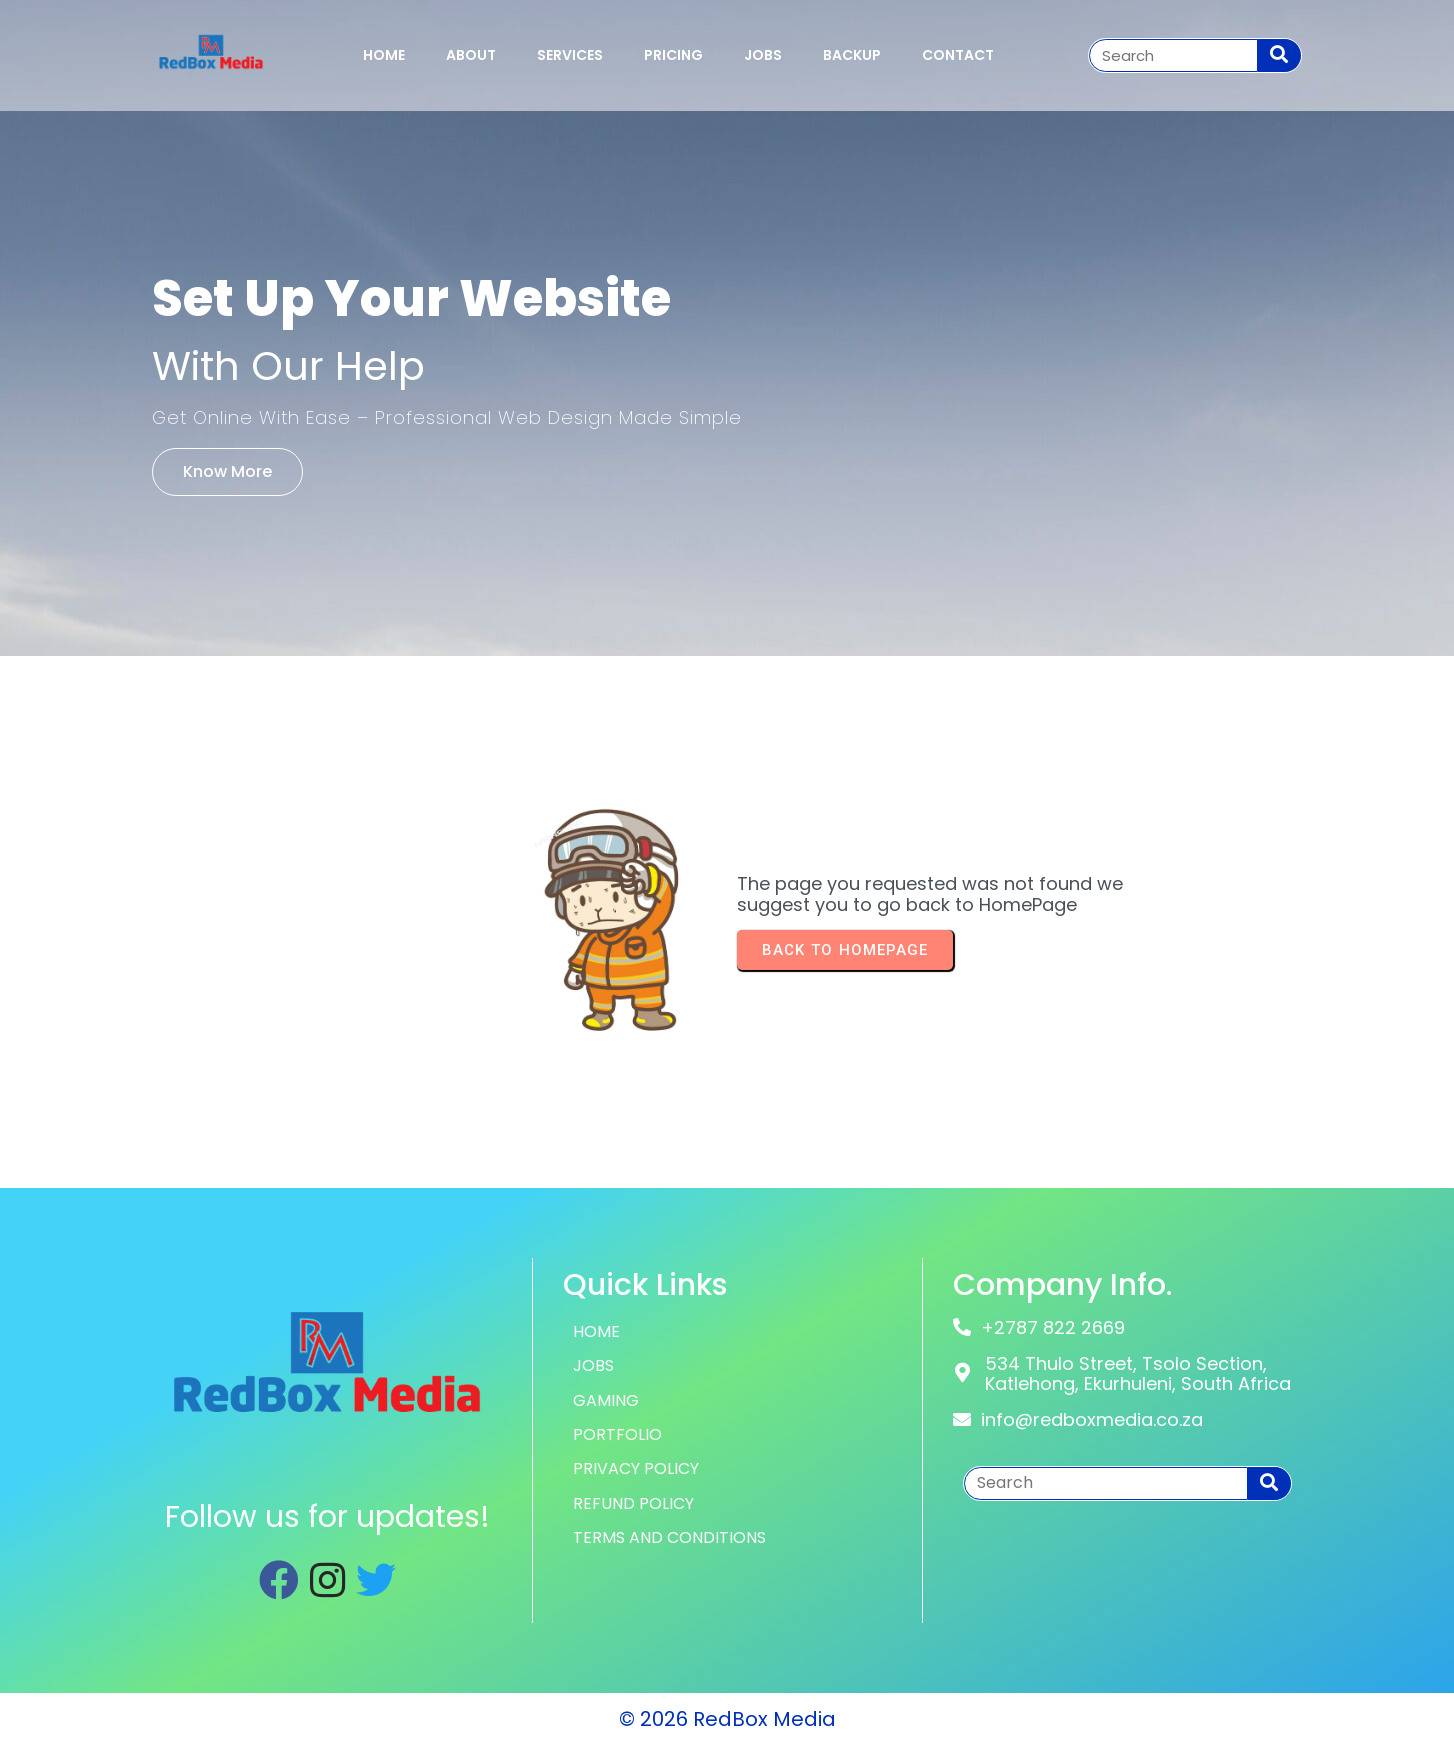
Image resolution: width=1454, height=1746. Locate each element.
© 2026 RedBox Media (727, 1719)
